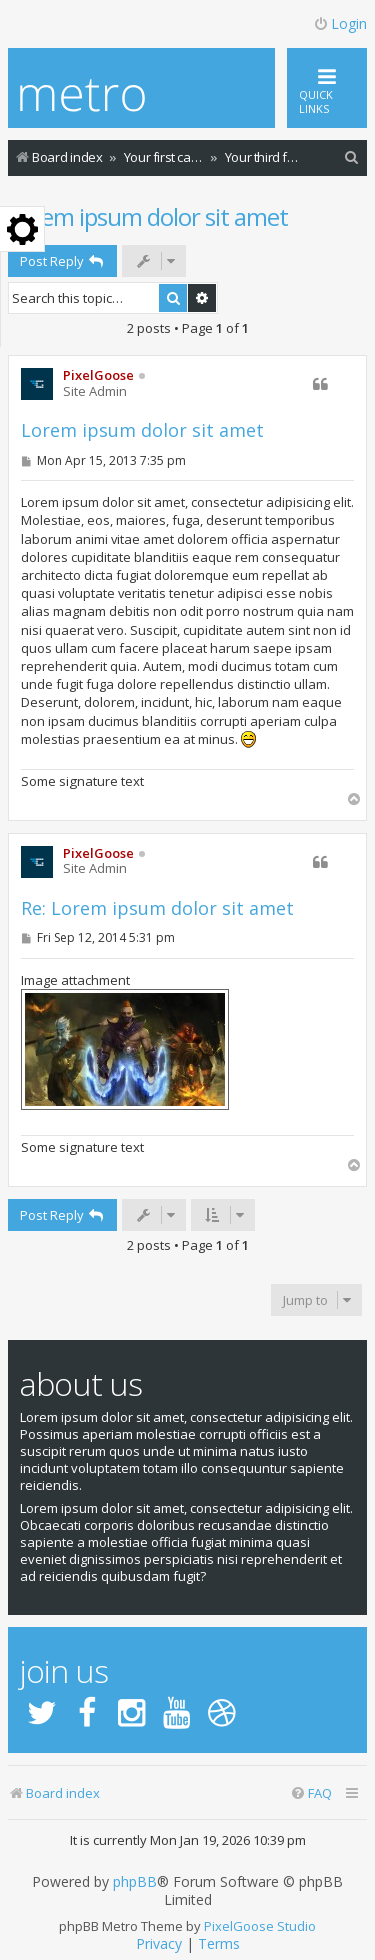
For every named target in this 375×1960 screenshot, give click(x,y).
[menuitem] (352, 157)
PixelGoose (98, 375)
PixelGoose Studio (260, 1926)
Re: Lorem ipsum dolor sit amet (157, 908)
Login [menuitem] (340, 23)
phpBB (135, 1882)
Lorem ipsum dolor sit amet (148, 216)
